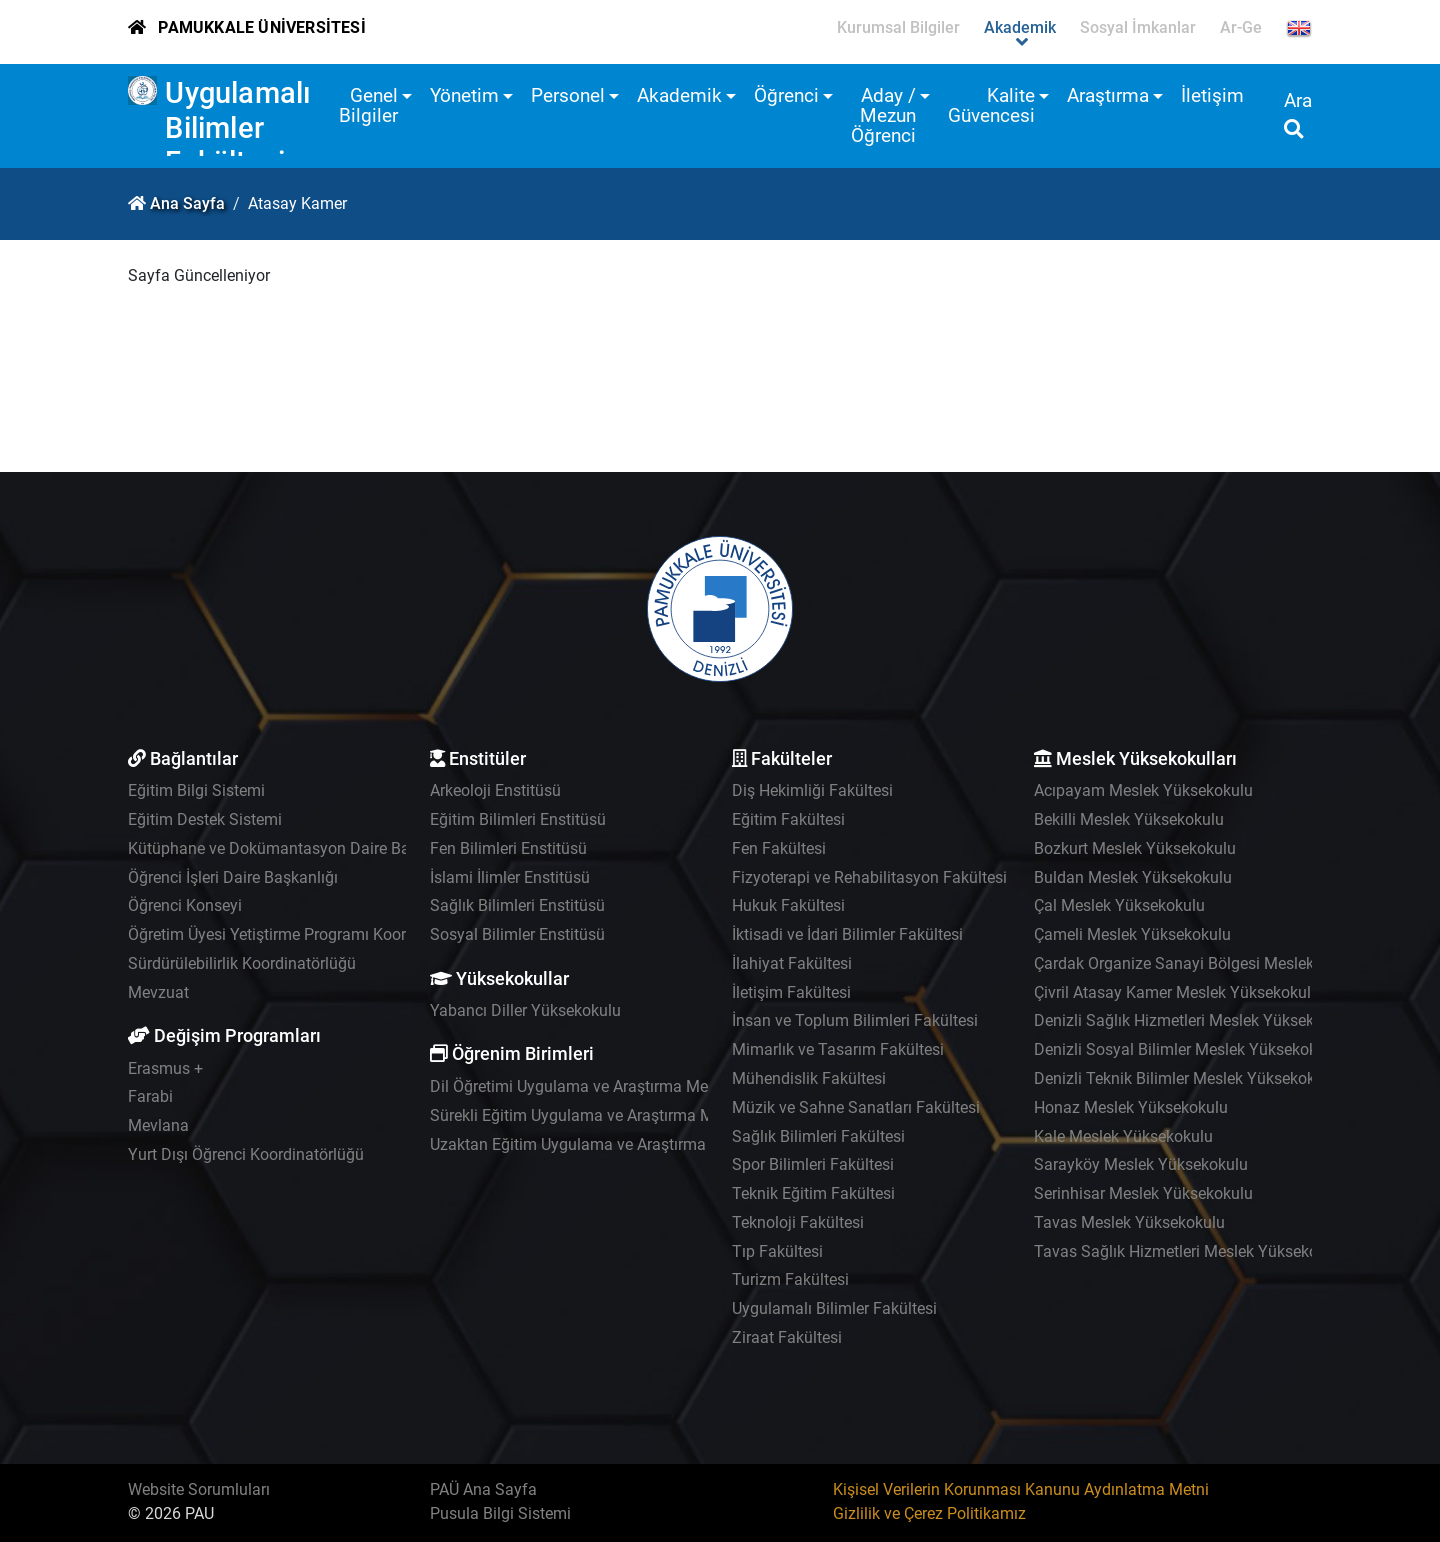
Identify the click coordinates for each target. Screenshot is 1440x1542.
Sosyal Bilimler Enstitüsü (517, 934)
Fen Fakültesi (779, 848)
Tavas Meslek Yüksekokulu (1129, 1222)
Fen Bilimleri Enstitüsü (508, 848)
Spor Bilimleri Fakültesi (813, 1164)
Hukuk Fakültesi (788, 905)
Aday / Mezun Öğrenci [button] (883, 115)
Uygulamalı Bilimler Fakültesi (238, 127)
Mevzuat (158, 992)
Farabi (150, 1096)
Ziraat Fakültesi (787, 1337)
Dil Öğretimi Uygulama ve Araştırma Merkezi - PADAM (618, 1086)
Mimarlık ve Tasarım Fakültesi (838, 1049)
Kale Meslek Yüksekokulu (1123, 1136)
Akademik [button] (679, 95)
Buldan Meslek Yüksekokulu (1133, 877)
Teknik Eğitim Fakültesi (813, 1193)
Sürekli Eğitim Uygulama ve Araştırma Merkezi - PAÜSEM (629, 1115)
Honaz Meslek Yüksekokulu (1131, 1107)
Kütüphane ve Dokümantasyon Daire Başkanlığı (296, 848)
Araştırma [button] (1108, 95)
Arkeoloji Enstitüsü (495, 790)
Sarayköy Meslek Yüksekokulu (1141, 1164)
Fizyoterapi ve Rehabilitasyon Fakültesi (869, 877)
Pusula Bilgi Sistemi (500, 1513)
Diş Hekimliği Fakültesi (812, 790)
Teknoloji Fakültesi (798, 1222)
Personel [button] (568, 95)
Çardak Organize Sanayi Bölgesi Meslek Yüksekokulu (1221, 963)
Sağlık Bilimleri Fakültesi (818, 1136)
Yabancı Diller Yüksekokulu (525, 1010)
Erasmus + (165, 1068)
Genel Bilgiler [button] (368, 105)
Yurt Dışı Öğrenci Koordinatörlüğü (246, 1154)
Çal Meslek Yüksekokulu (1119, 905)
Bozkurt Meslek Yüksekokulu (1135, 848)
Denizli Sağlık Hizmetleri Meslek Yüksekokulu (1193, 1020)
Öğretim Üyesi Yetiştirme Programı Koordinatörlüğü (307, 934)
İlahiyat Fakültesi (792, 963)
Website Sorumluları (199, 1489)
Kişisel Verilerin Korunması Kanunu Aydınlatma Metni (1021, 1489)
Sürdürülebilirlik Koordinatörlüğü (242, 963)
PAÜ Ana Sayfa (483, 1489)
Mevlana (158, 1125)
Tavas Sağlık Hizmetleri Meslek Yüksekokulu (1191, 1251)
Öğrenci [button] (786, 95)
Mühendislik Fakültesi (809, 1078)
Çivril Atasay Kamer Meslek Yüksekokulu (1177, 992)
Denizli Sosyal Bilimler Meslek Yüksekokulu (1186, 1049)
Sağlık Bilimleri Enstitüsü (517, 905)
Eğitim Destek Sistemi (205, 819)
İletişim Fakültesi (791, 992)
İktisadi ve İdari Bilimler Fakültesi (847, 934)
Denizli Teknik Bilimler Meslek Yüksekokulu (1185, 1078)
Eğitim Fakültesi (788, 819)
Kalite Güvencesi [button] (991, 105)
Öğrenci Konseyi (185, 905)
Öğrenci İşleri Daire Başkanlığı (233, 877)
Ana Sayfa (187, 203)
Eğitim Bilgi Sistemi (196, 790)
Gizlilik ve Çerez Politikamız (929, 1513)
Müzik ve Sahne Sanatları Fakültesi (856, 1107)
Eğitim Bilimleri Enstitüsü (518, 819)
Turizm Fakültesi (790, 1279)
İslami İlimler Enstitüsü (510, 877)
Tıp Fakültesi (777, 1251)
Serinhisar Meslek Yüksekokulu (1143, 1193)
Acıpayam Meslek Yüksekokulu (1143, 790)
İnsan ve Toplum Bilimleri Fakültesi (855, 1020)
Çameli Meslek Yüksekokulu (1132, 934)
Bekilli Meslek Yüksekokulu (1129, 819)
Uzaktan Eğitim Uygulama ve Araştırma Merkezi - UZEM (625, 1144)
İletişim (1212, 95)
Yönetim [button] (464, 95)
